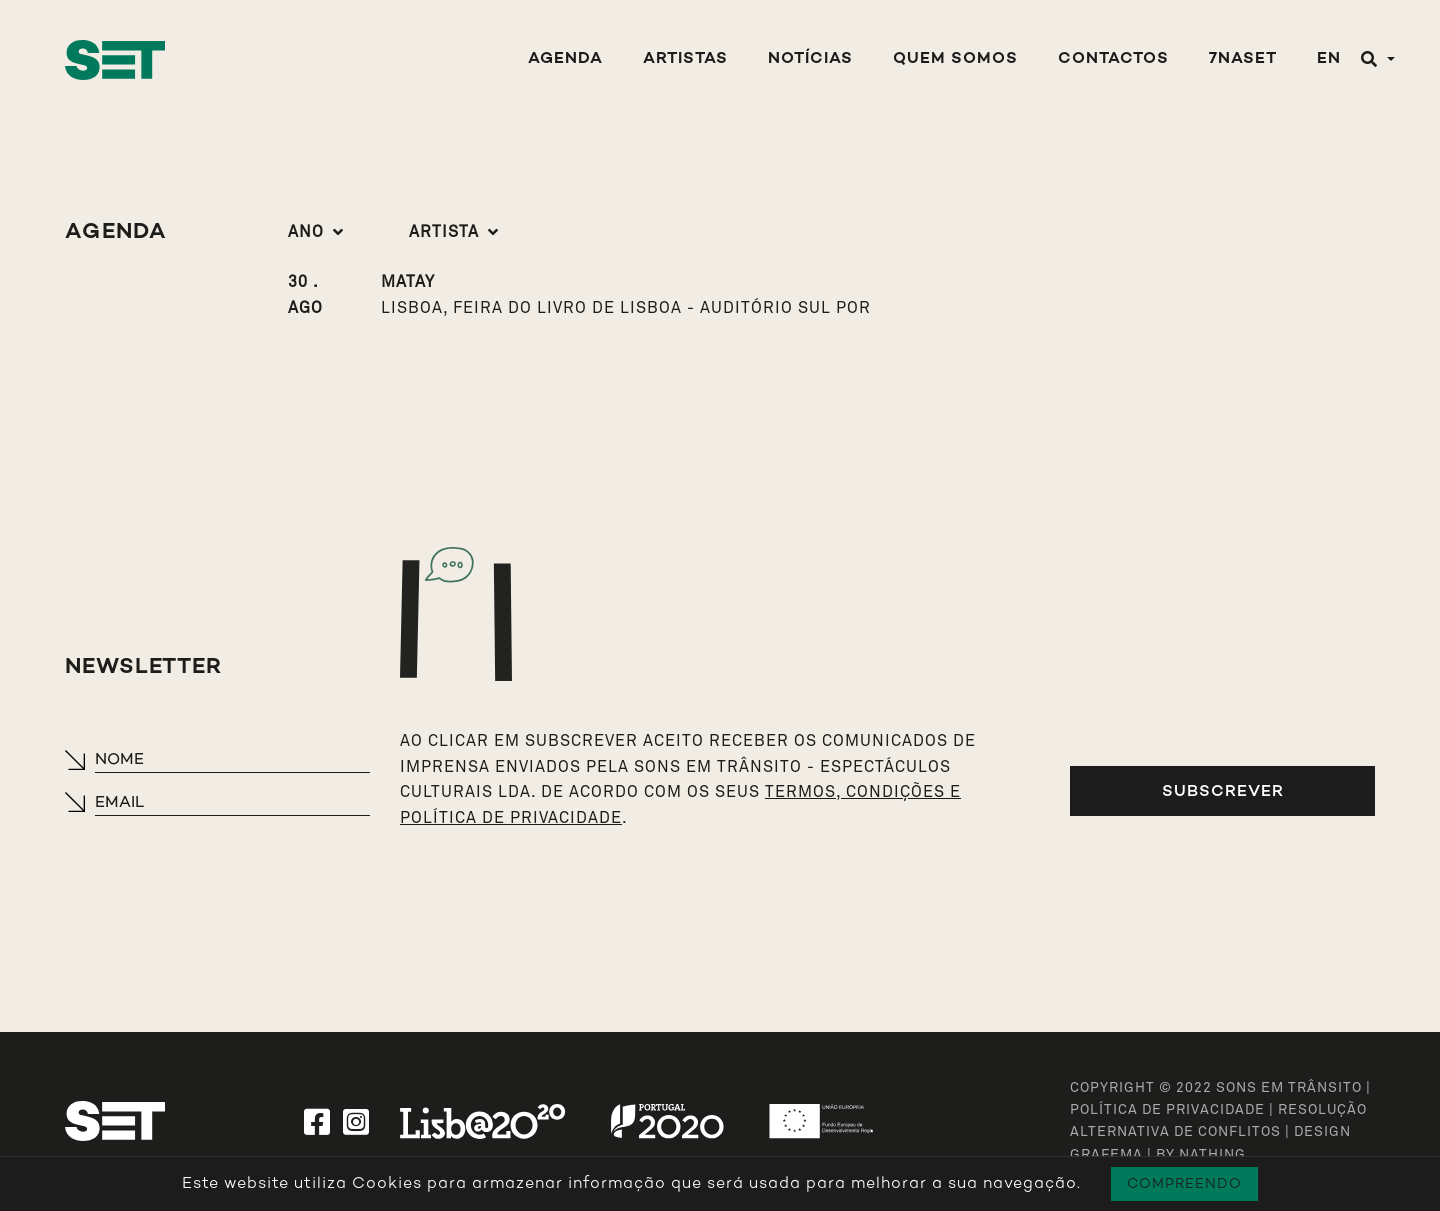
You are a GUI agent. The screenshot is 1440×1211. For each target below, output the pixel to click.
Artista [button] (444, 232)
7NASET (1243, 59)
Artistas (685, 59)
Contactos (1113, 59)
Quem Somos (955, 59)
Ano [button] (306, 232)
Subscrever (1223, 790)
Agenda (565, 59)
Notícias (810, 59)
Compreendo (1184, 1183)
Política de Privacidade (1167, 1110)
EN (1329, 59)
